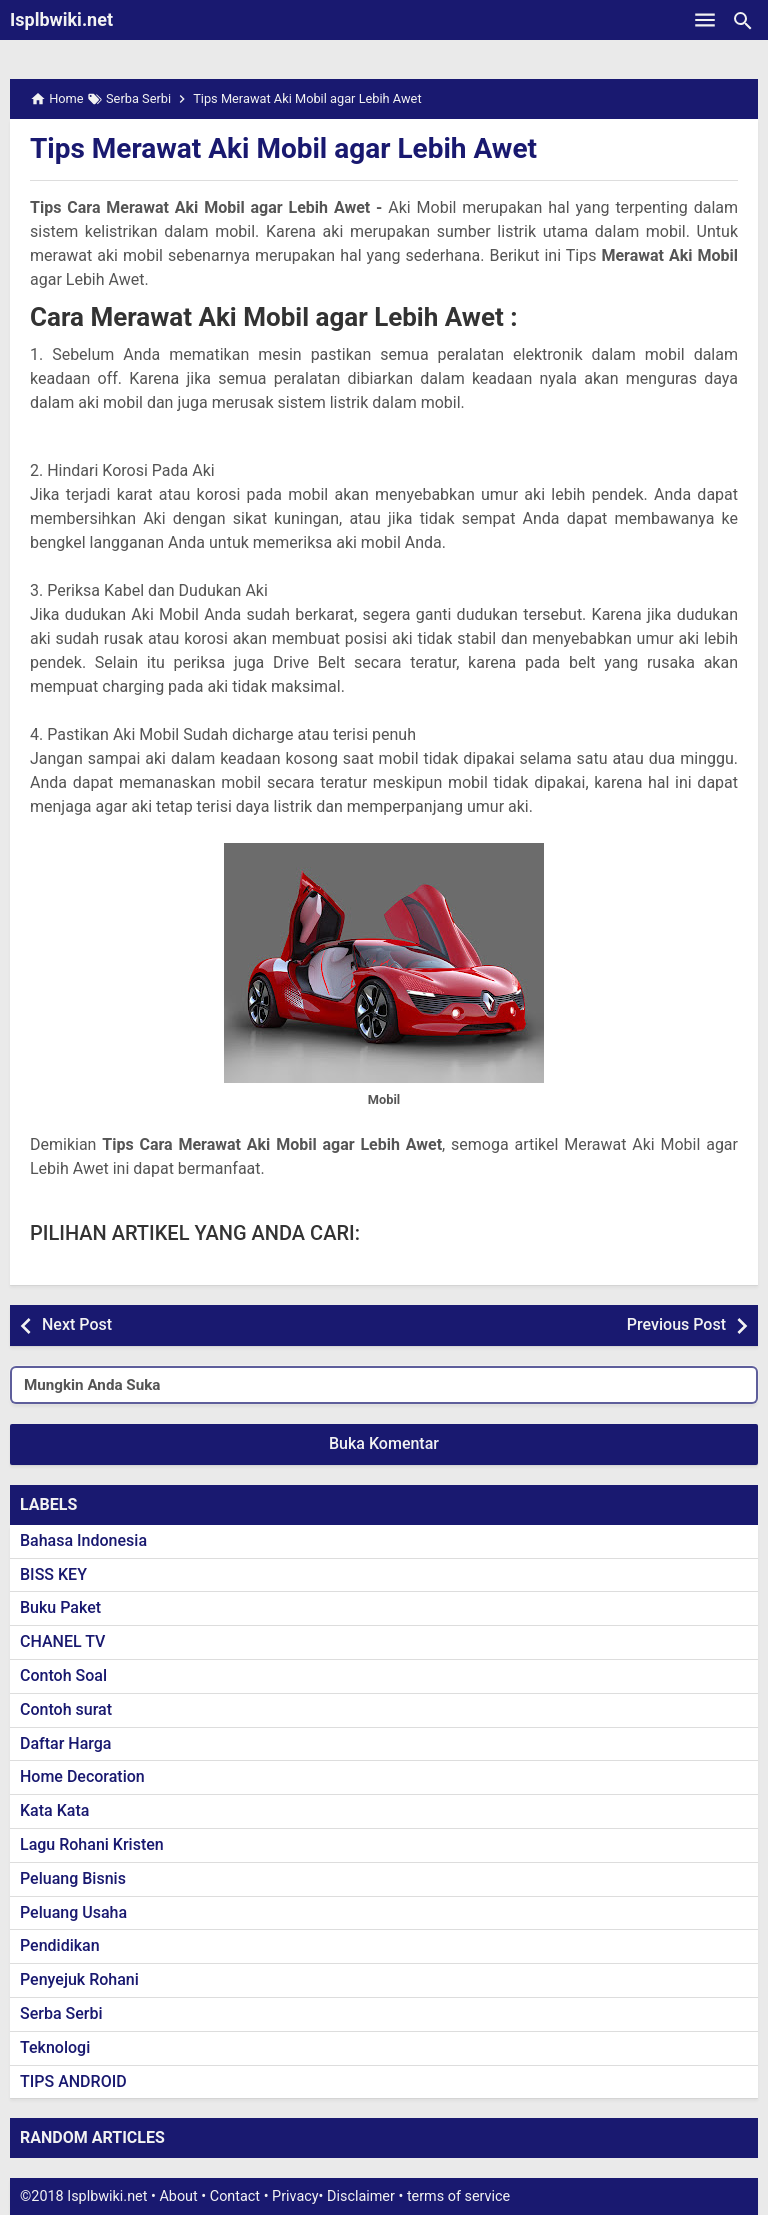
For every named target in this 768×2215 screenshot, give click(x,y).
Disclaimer (361, 2196)
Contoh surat (66, 1709)
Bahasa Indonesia (83, 1540)
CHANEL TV (62, 1641)
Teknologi (55, 2047)
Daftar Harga (65, 1743)
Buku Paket (60, 1607)
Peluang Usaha (73, 1912)
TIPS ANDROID (73, 2081)
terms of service (458, 2196)
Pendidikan (60, 1945)
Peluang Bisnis (73, 1878)
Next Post (77, 1324)
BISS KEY (53, 1574)
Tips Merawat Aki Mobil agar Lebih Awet (283, 148)
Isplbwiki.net (61, 19)
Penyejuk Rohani (79, 1979)
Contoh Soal (63, 1675)
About (178, 2196)
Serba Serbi (61, 2013)
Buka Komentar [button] (384, 1443)
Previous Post (676, 1324)
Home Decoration (82, 1776)
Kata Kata (54, 1810)
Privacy (295, 2196)
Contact (235, 2196)
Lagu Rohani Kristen (92, 1844)
